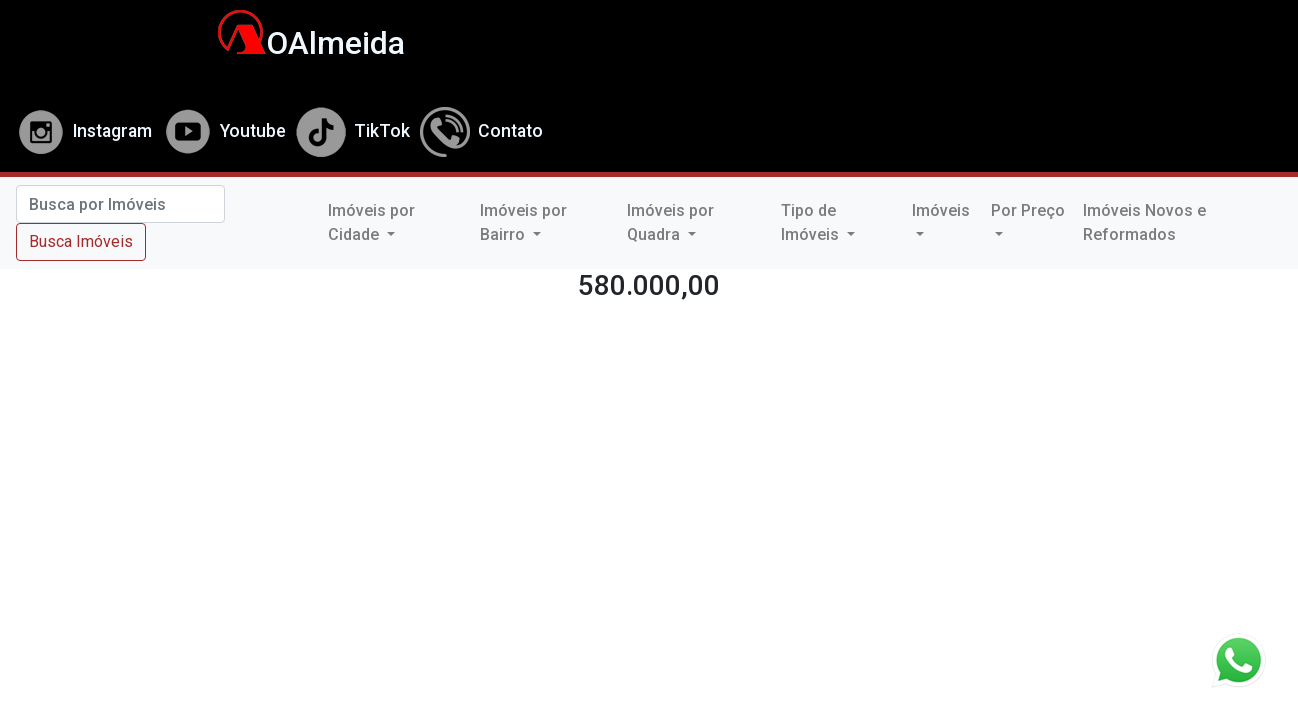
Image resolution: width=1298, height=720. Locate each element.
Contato (481, 131)
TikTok (353, 131)
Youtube (224, 131)
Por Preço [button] (1028, 210)
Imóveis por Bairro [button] (523, 222)
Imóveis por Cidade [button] (371, 222)
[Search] (120, 204)
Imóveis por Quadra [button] (670, 222)
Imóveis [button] (941, 210)
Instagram (83, 131)
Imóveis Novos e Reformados (1144, 222)
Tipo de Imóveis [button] (812, 222)
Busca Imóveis (81, 241)
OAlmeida (300, 43)
